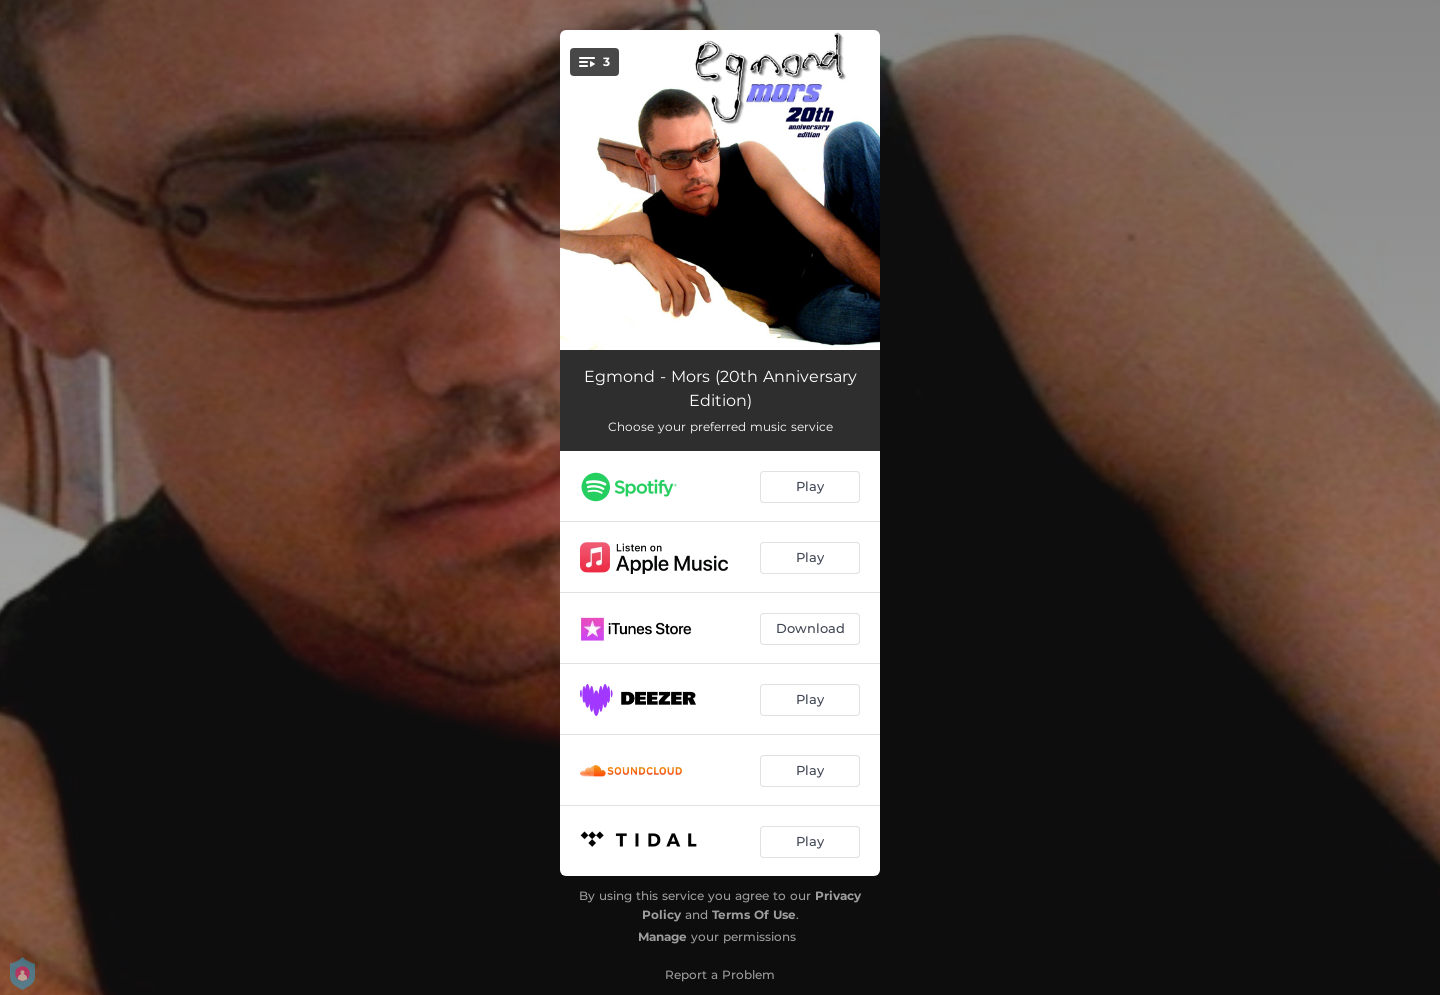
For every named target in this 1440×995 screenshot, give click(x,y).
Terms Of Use (754, 914)
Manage (662, 936)
